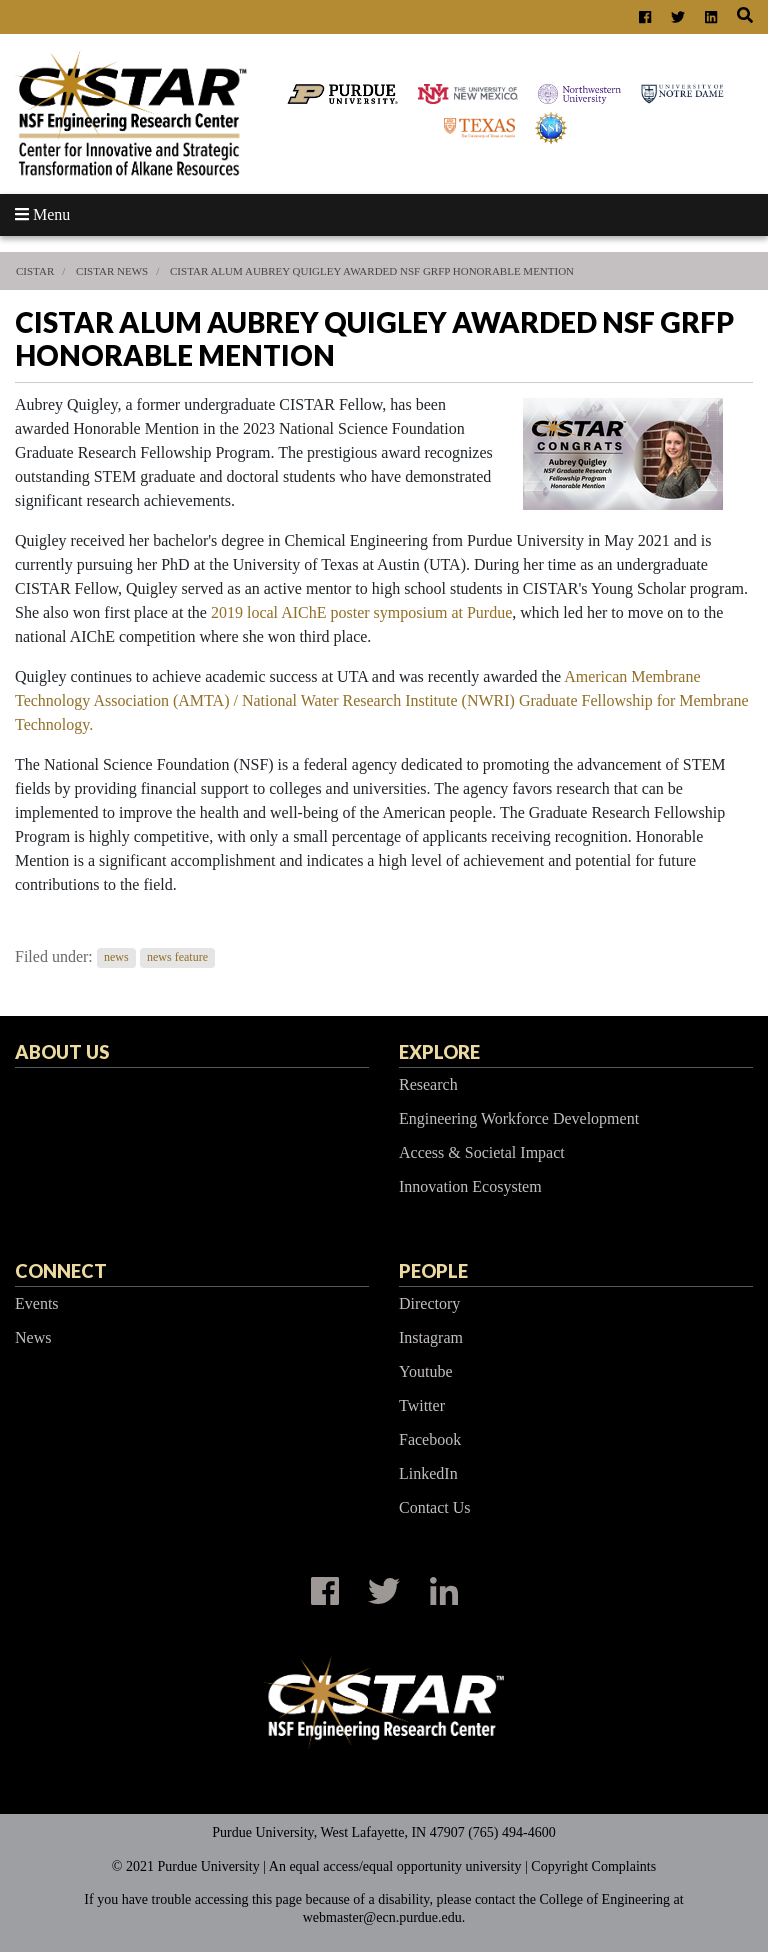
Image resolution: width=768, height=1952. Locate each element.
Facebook (430, 1439)
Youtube (426, 1371)
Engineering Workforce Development (519, 1118)
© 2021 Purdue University (186, 1866)
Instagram (431, 1337)
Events (37, 1303)
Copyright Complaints (593, 1866)
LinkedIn (428, 1473)
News (33, 1337)
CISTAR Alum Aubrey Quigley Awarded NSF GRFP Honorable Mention (372, 271)
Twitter (422, 1405)
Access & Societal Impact (482, 1152)
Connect (61, 1271)
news (116, 958)
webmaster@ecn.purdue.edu (382, 1917)
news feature (177, 958)
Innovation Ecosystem (470, 1186)
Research (428, 1084)
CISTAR (35, 271)
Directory (429, 1303)
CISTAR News (112, 271)
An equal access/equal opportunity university (395, 1866)
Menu (42, 214)
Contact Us (435, 1507)
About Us (62, 1052)
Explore (439, 1052)
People (433, 1271)
